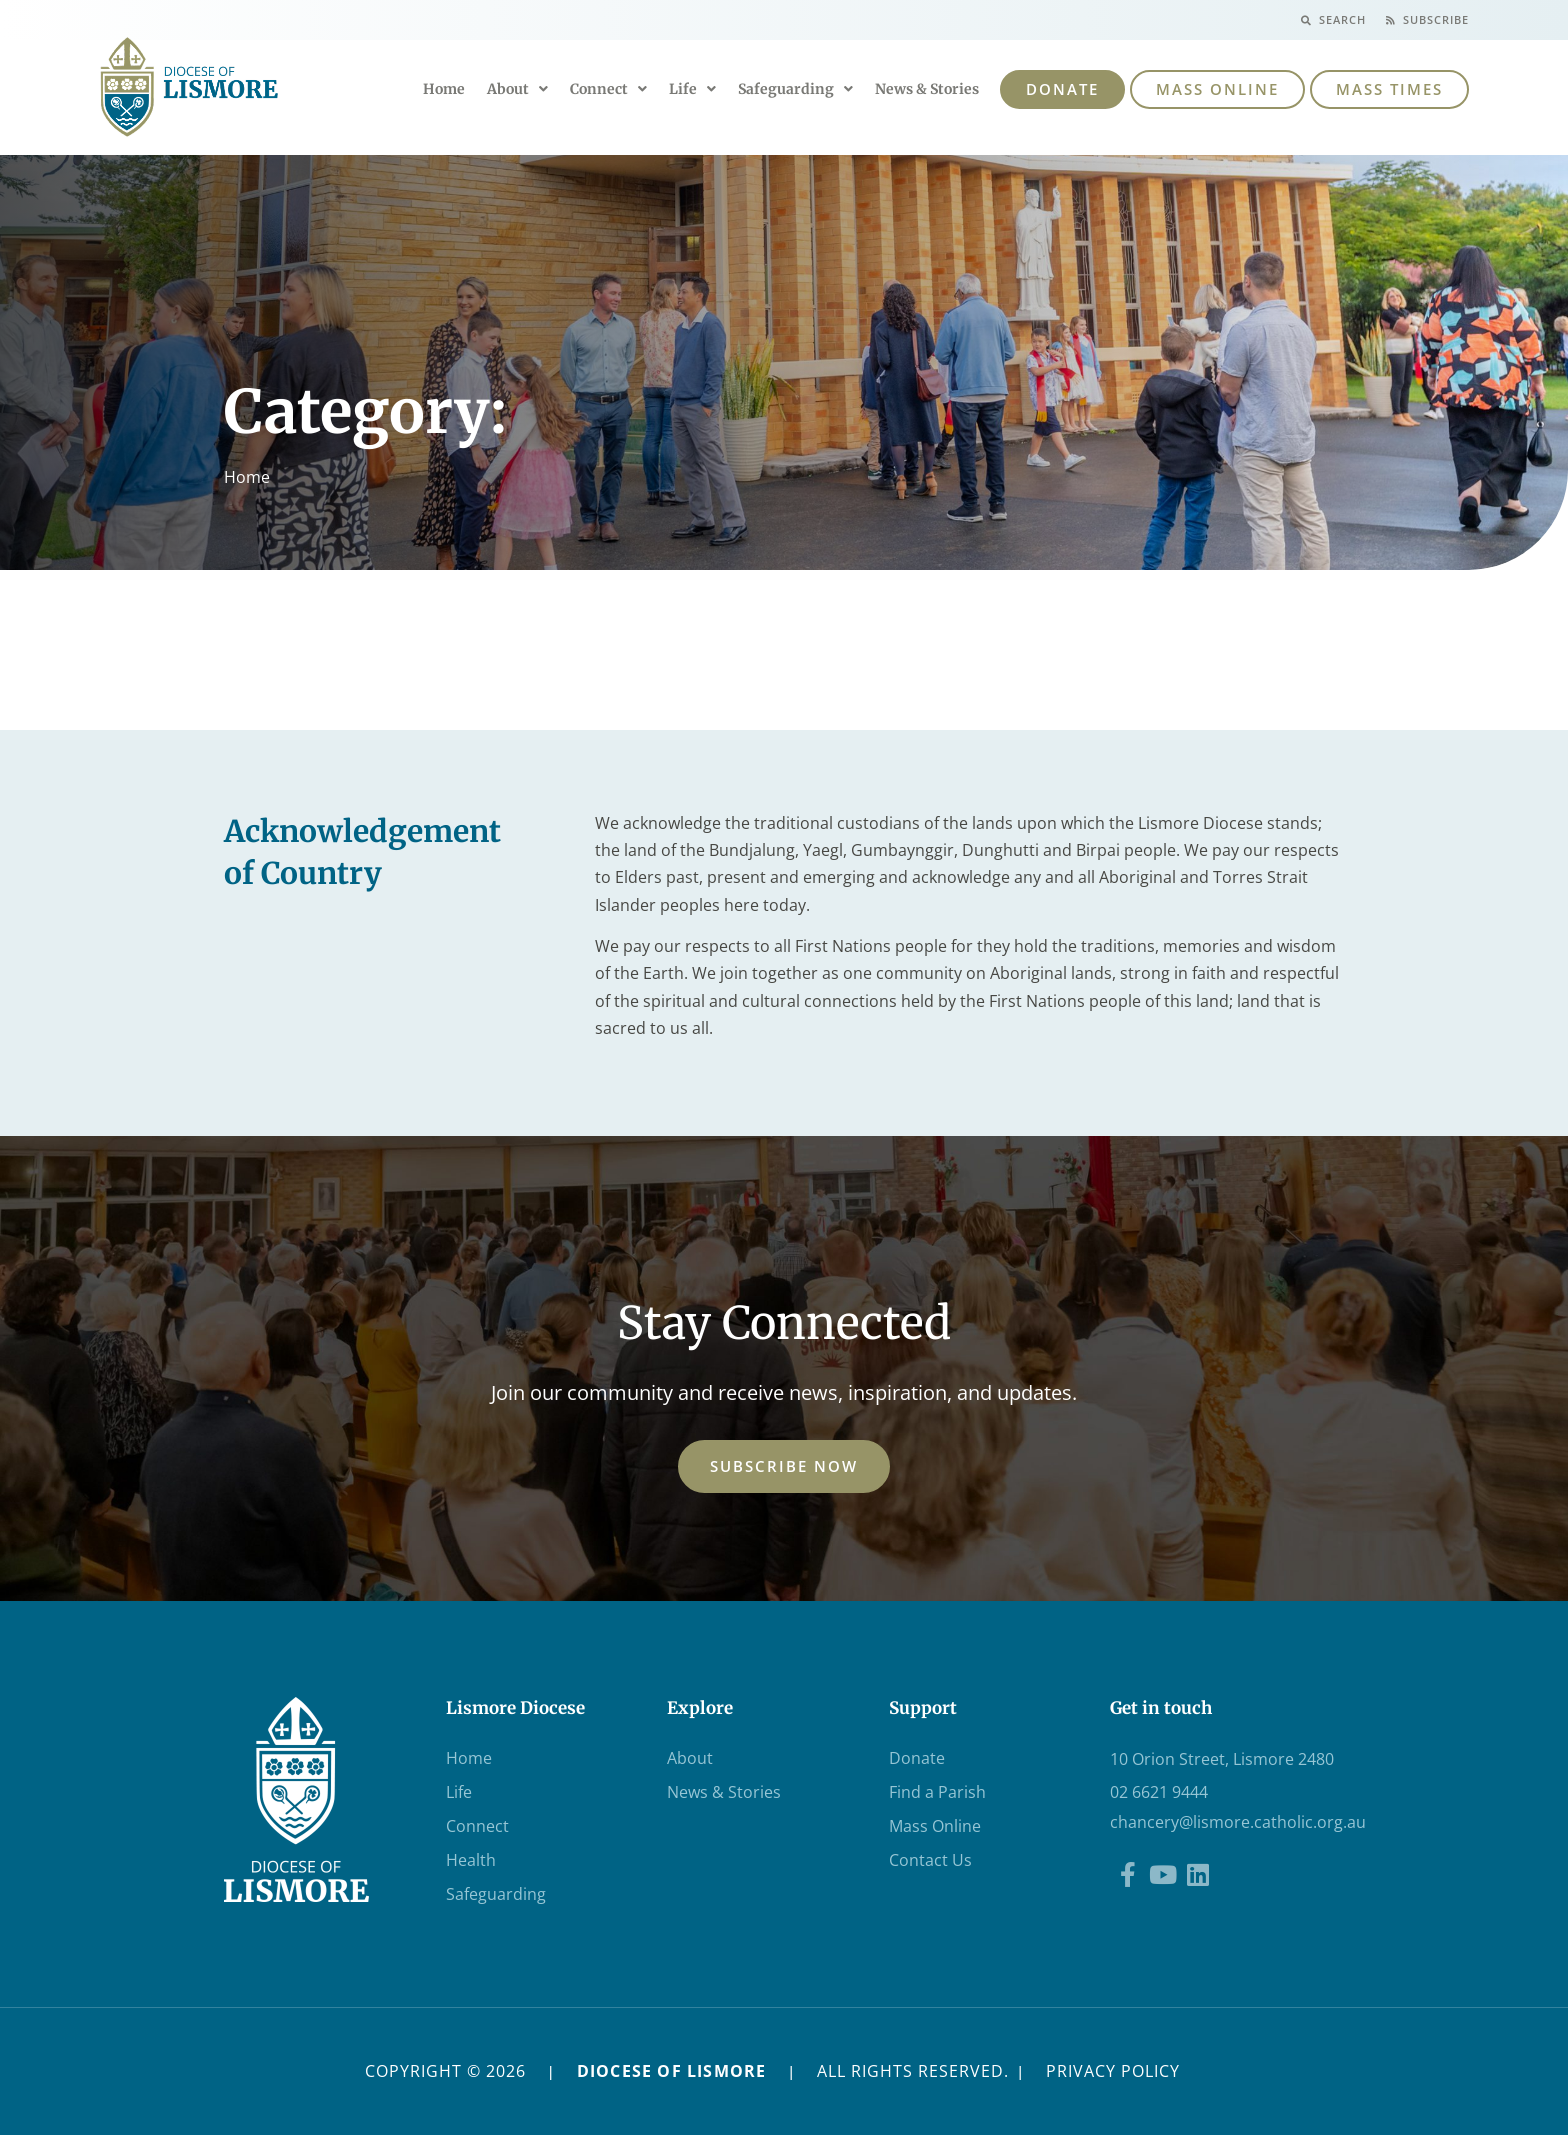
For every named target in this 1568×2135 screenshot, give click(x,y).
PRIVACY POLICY (1113, 2071)
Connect (608, 89)
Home (444, 89)
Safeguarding (795, 89)
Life (692, 89)
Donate (917, 1758)
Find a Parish (937, 1792)
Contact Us (930, 1860)
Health (471, 1860)
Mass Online (935, 1826)
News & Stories (927, 89)
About (517, 89)
